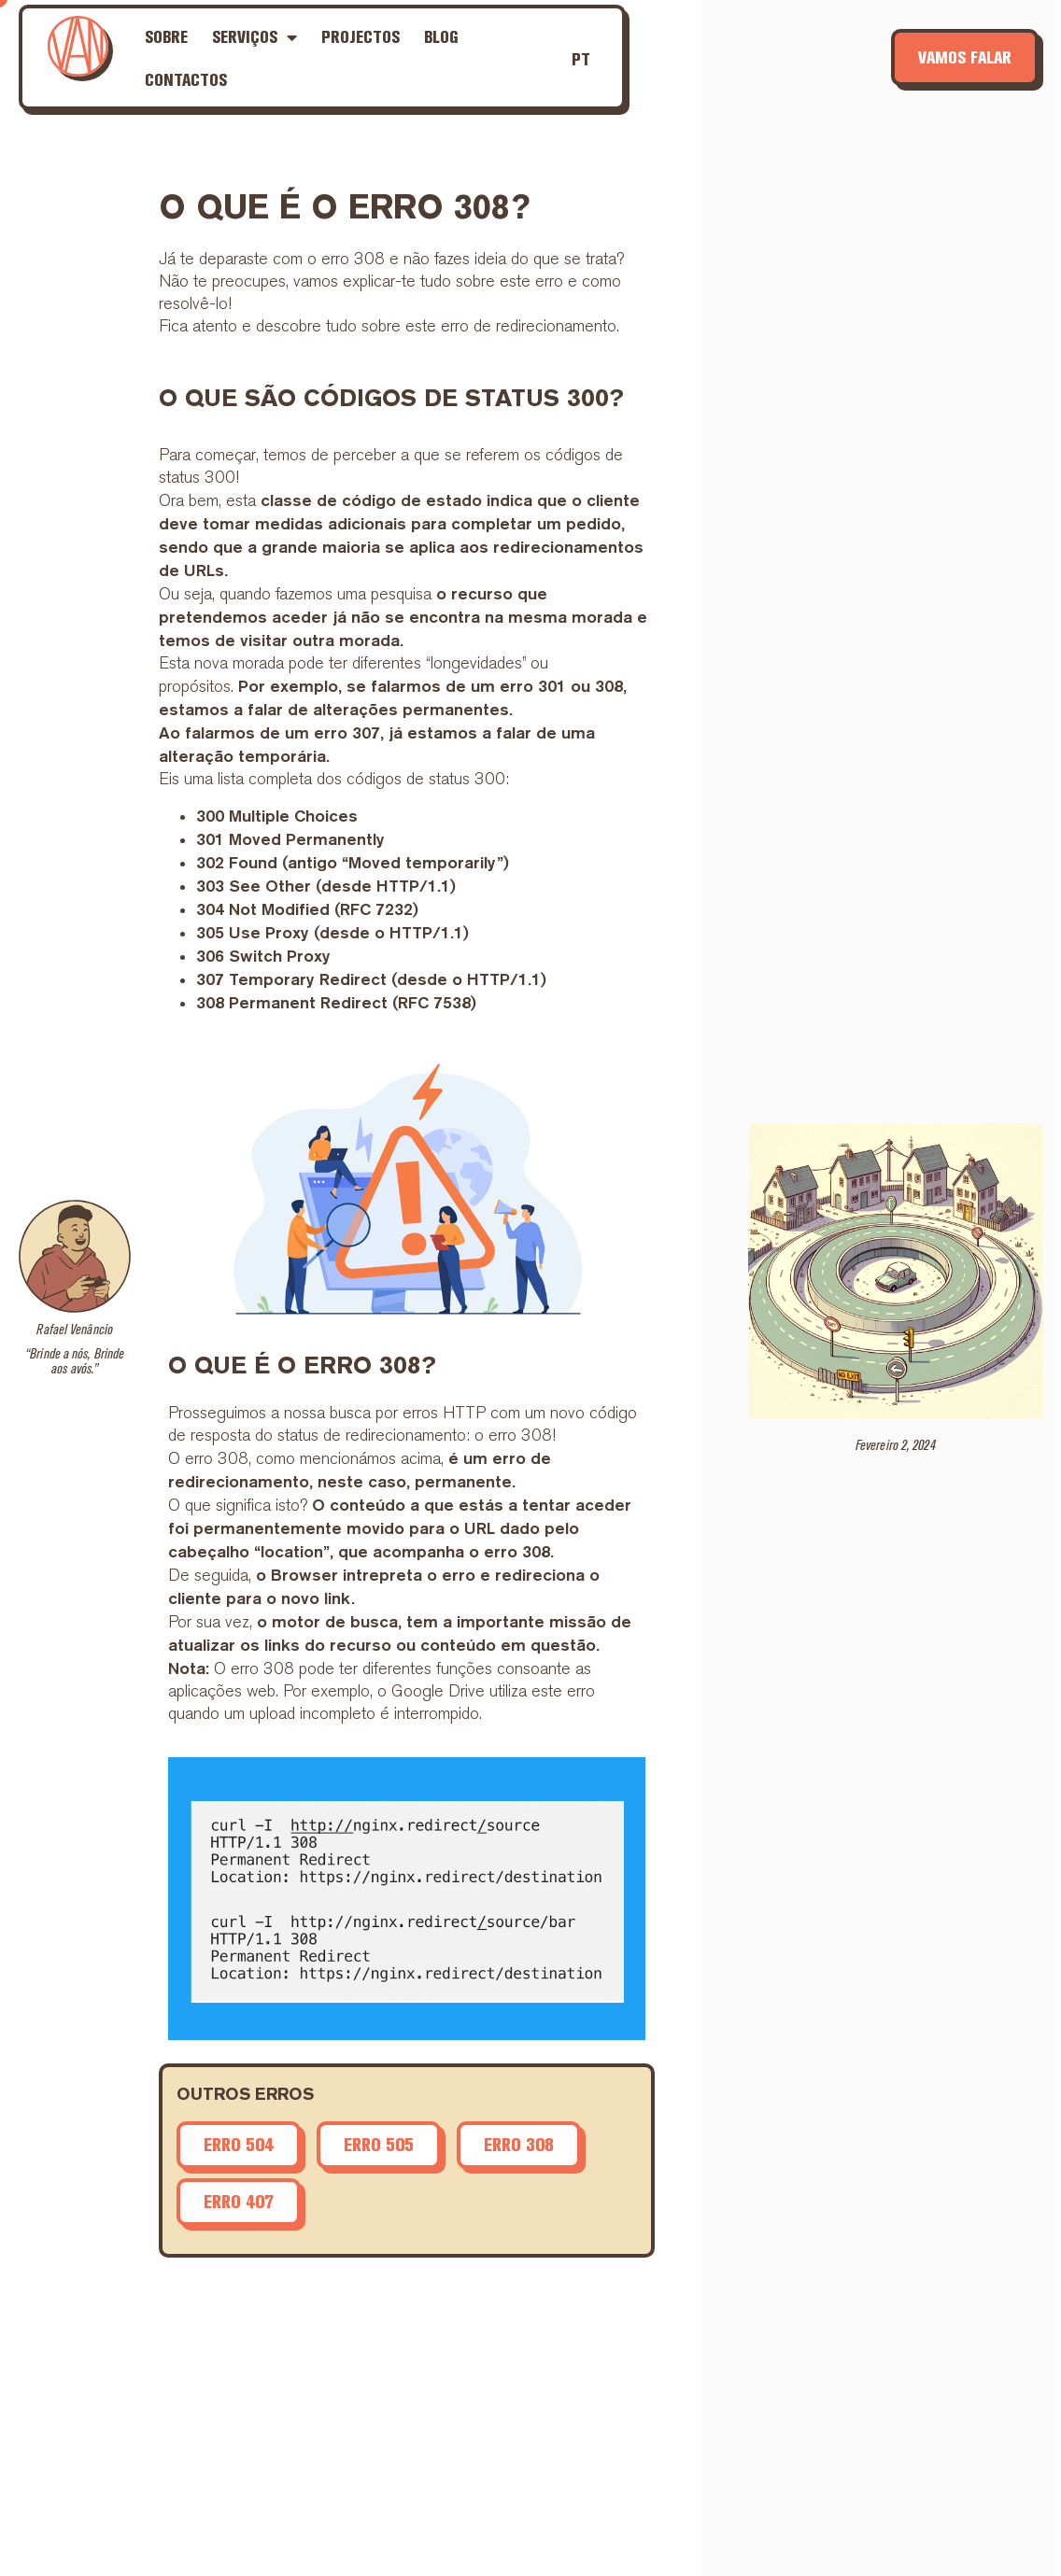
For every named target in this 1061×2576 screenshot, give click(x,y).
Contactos (186, 80)
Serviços (254, 37)
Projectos (360, 37)
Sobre (166, 37)
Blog (441, 37)
